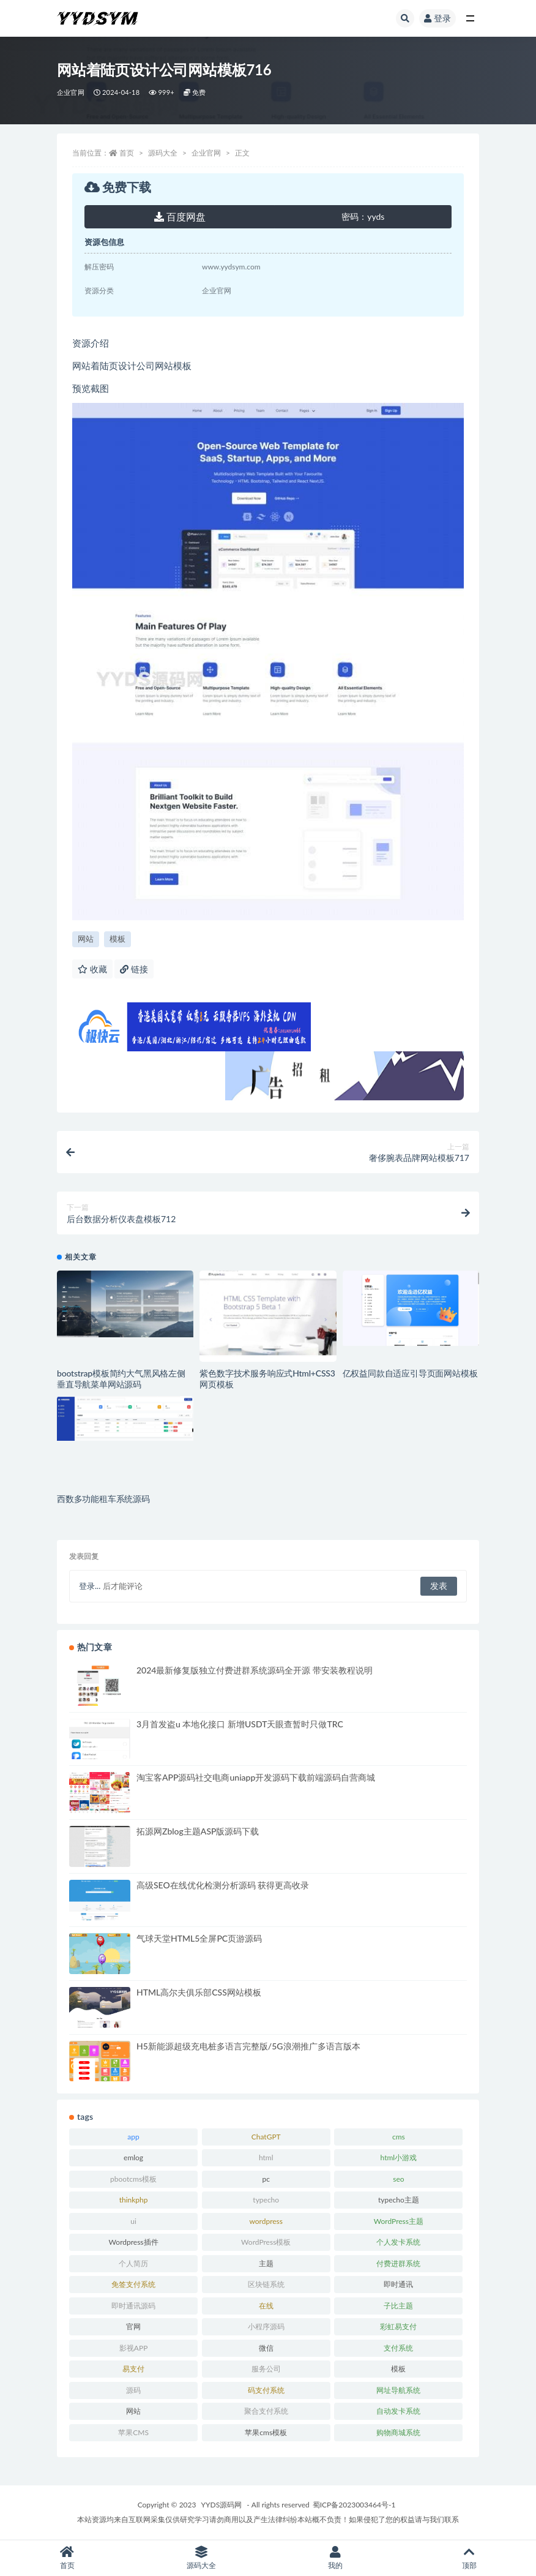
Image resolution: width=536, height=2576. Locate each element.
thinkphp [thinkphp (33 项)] (133, 2199)
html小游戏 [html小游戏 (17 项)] (399, 2157)
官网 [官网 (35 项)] (133, 2326)
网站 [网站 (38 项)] (133, 2411)
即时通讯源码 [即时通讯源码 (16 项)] (133, 2305)
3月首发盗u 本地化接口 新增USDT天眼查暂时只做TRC (239, 1724)
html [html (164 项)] (266, 2157)
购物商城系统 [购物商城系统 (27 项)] (398, 2432)
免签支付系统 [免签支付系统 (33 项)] (133, 2284)
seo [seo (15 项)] (398, 2179)
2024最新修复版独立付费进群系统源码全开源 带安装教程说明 (254, 1670)
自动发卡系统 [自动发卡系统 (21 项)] (398, 2411)
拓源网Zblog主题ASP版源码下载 (197, 1831)
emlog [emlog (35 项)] (133, 2157)
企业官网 (70, 92)
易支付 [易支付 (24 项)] (133, 2368)
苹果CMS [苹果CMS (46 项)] (133, 2432)
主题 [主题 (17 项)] (266, 2263)
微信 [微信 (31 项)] (266, 2348)
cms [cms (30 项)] (398, 2136)
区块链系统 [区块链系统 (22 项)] (266, 2284)
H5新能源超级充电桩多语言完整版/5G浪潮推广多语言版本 (248, 2046)
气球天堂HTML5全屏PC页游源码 (199, 1938)
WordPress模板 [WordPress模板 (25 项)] (266, 2242)
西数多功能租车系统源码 (103, 1498)
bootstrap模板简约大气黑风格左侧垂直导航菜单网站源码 (121, 1378)
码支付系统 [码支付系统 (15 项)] (266, 2390)
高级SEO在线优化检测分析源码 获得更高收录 (222, 1885)
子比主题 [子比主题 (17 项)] (398, 2305)
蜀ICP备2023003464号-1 (354, 2504)
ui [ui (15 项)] (133, 2221)
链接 (134, 969)
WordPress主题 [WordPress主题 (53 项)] (398, 2221)
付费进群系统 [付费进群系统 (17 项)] (398, 2263)
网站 (86, 939)
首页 (126, 152)
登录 (437, 18)
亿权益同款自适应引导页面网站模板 (410, 1373)
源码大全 (162, 152)
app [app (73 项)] (133, 2136)
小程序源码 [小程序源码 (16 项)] (266, 2326)
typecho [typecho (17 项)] (266, 2199)
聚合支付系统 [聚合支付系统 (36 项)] (266, 2411)
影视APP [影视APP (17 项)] (133, 2348)
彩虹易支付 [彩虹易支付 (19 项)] (398, 2326)
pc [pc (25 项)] (266, 2179)
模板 (117, 939)
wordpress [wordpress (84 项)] (266, 2221)
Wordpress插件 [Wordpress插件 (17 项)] (133, 2242)
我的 (335, 2558)
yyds (362, 216)
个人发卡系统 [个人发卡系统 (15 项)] (398, 2242)
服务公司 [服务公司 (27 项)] (266, 2368)
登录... (89, 1586)
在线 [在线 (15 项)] (266, 2305)
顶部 (469, 2558)
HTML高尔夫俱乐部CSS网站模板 (198, 1992)
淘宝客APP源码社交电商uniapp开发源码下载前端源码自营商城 (255, 1777)
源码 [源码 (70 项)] (133, 2390)
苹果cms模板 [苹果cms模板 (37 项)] (266, 2432)
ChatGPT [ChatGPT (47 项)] (266, 2136)
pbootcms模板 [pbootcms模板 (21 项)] (133, 2179)
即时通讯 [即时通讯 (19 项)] (398, 2284)
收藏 (92, 969)
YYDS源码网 (221, 2504)
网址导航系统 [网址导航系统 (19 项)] (398, 2390)
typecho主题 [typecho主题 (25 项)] (398, 2199)
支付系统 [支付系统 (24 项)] (398, 2348)
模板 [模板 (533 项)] (398, 2368)
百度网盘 (180, 216)
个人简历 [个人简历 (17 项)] (133, 2263)
